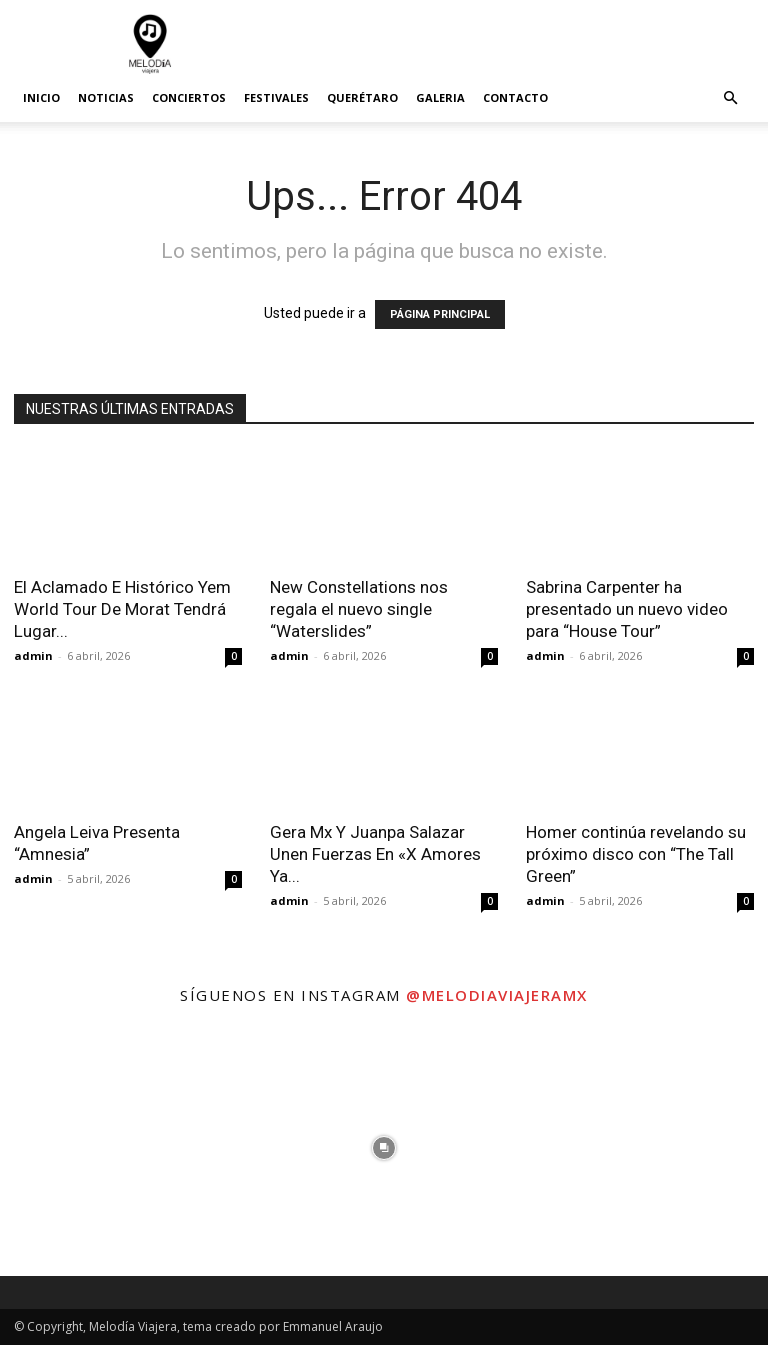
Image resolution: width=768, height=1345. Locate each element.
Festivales (276, 97)
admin (33, 655)
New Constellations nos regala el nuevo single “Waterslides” (359, 609)
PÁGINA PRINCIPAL (440, 314)
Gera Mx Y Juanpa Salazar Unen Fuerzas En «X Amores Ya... (375, 854)
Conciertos (189, 97)
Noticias (106, 97)
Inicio (41, 97)
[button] (730, 98)
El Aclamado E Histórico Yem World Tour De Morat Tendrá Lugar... (122, 609)
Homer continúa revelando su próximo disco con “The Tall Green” (636, 854)
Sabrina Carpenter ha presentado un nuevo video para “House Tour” (627, 609)
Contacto (515, 97)
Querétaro (362, 97)
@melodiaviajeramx (497, 995)
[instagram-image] (128, 1148)
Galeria (440, 97)
